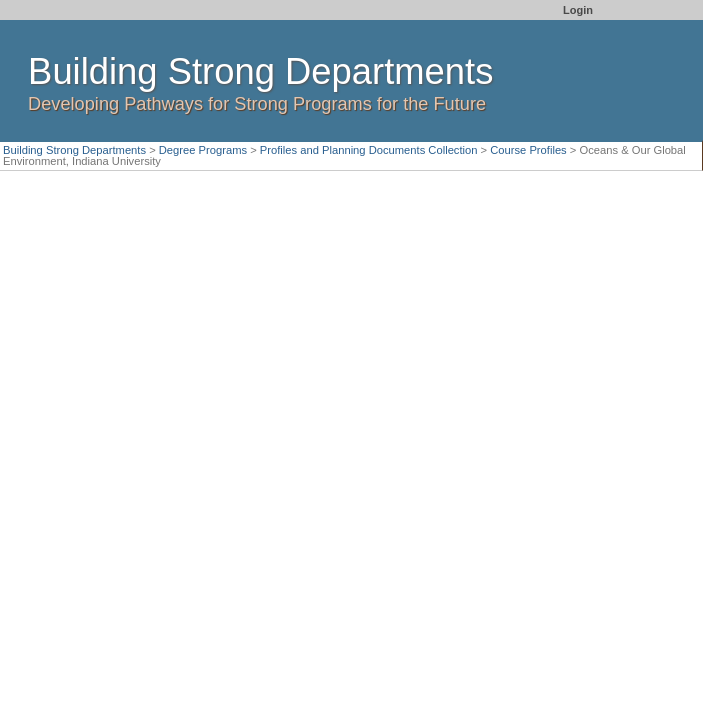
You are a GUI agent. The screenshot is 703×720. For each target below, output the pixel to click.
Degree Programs (203, 150)
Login (578, 10)
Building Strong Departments (74, 150)
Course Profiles (528, 150)
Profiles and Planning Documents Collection (369, 150)
